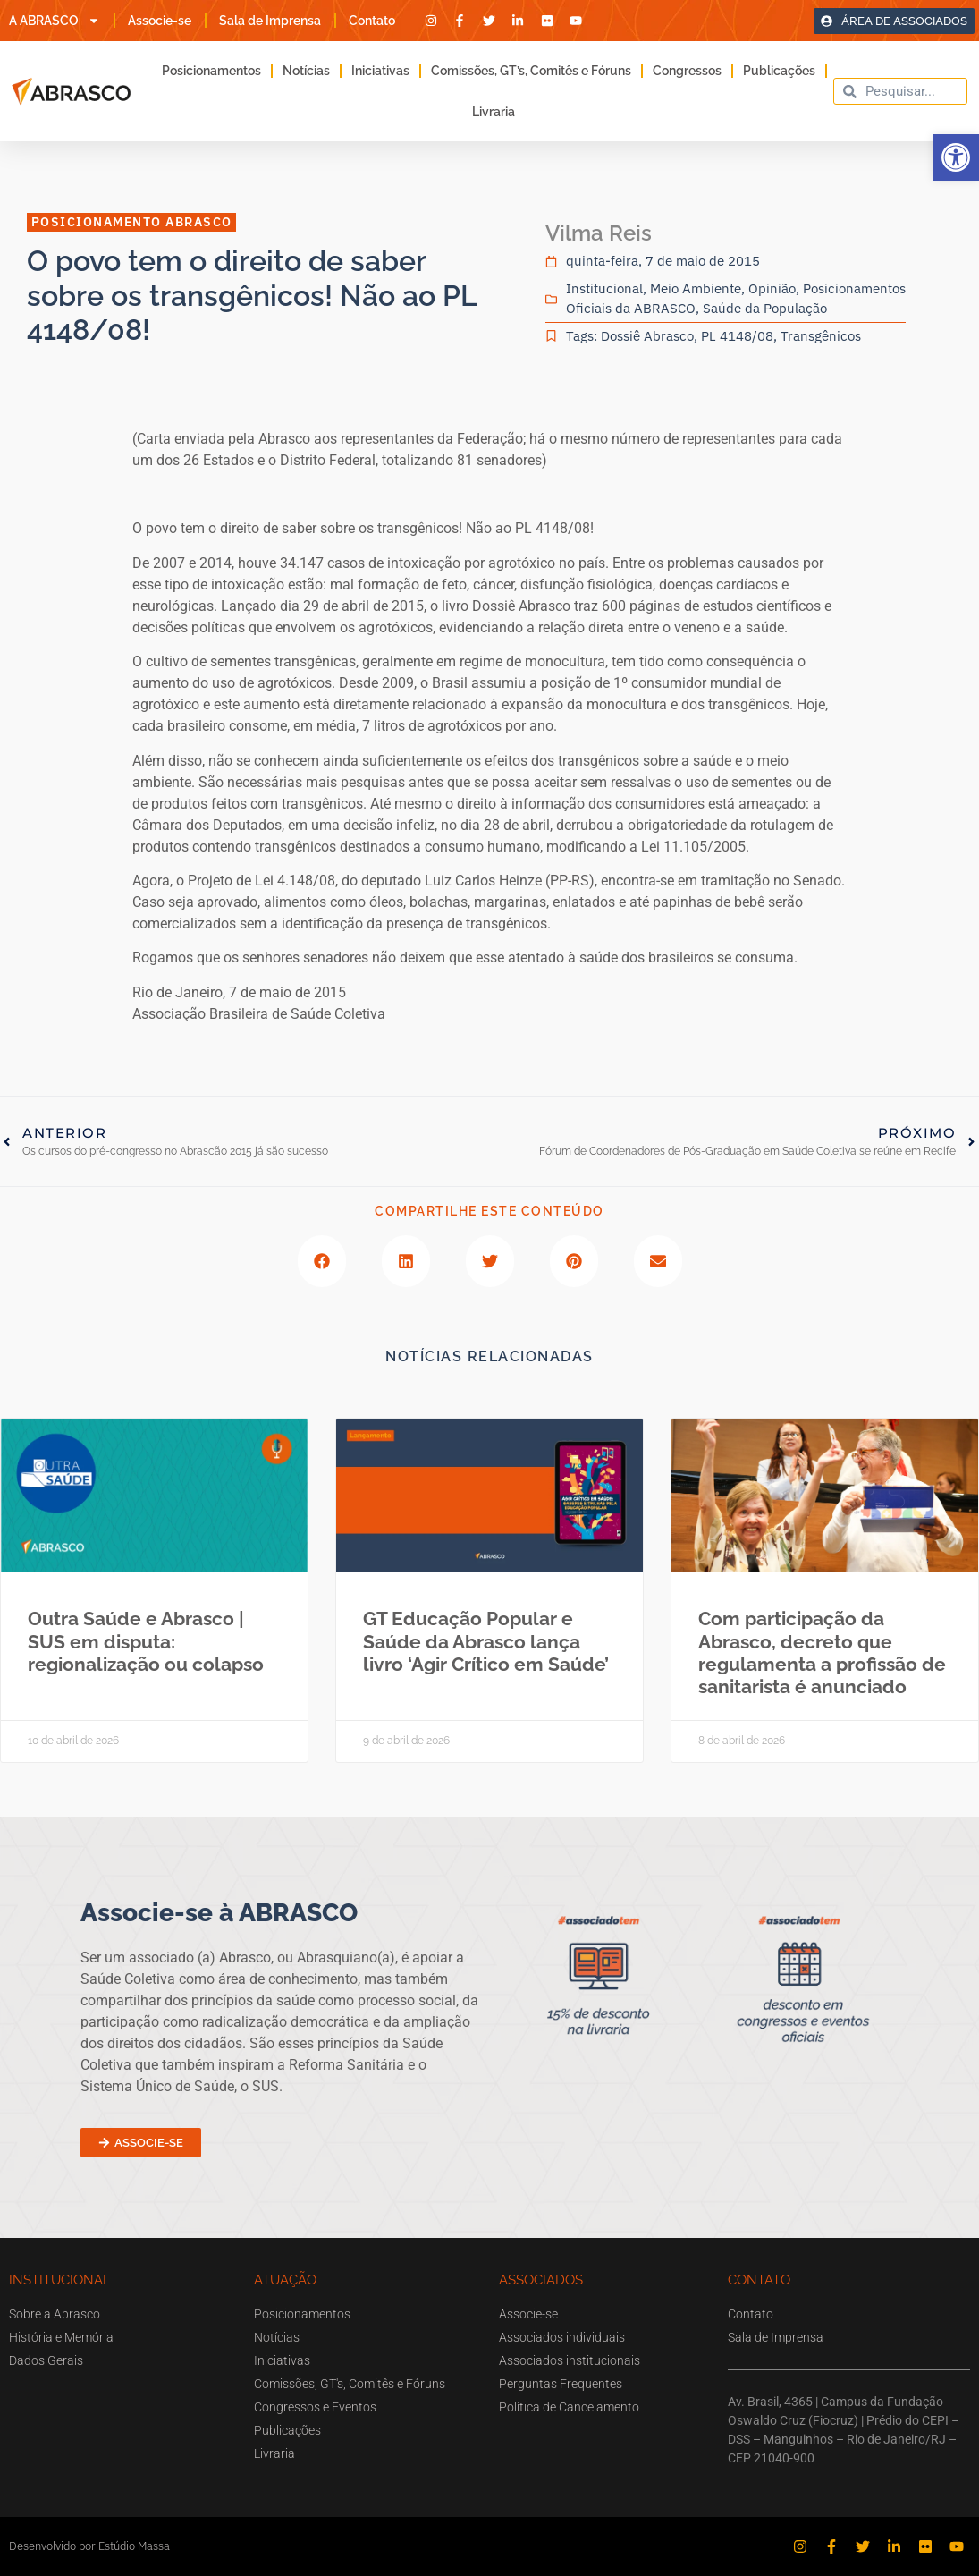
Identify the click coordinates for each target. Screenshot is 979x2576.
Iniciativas (380, 71)
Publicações (779, 71)
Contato (372, 20)
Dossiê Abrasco (647, 335)
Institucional (604, 288)
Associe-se (159, 20)
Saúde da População (765, 308)
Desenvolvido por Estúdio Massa (89, 2546)
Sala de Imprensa (270, 20)
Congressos (687, 71)
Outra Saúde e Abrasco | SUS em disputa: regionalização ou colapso (146, 1640)
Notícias (306, 71)
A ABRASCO (54, 20)
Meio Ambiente (695, 288)
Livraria (493, 112)
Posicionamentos (211, 71)
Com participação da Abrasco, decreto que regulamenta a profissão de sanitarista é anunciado (822, 1652)
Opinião (772, 288)
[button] (956, 157)
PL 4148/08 (737, 335)
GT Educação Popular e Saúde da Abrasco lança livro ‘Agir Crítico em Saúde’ (486, 1640)
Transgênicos (821, 335)
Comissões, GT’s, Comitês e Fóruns (531, 71)
